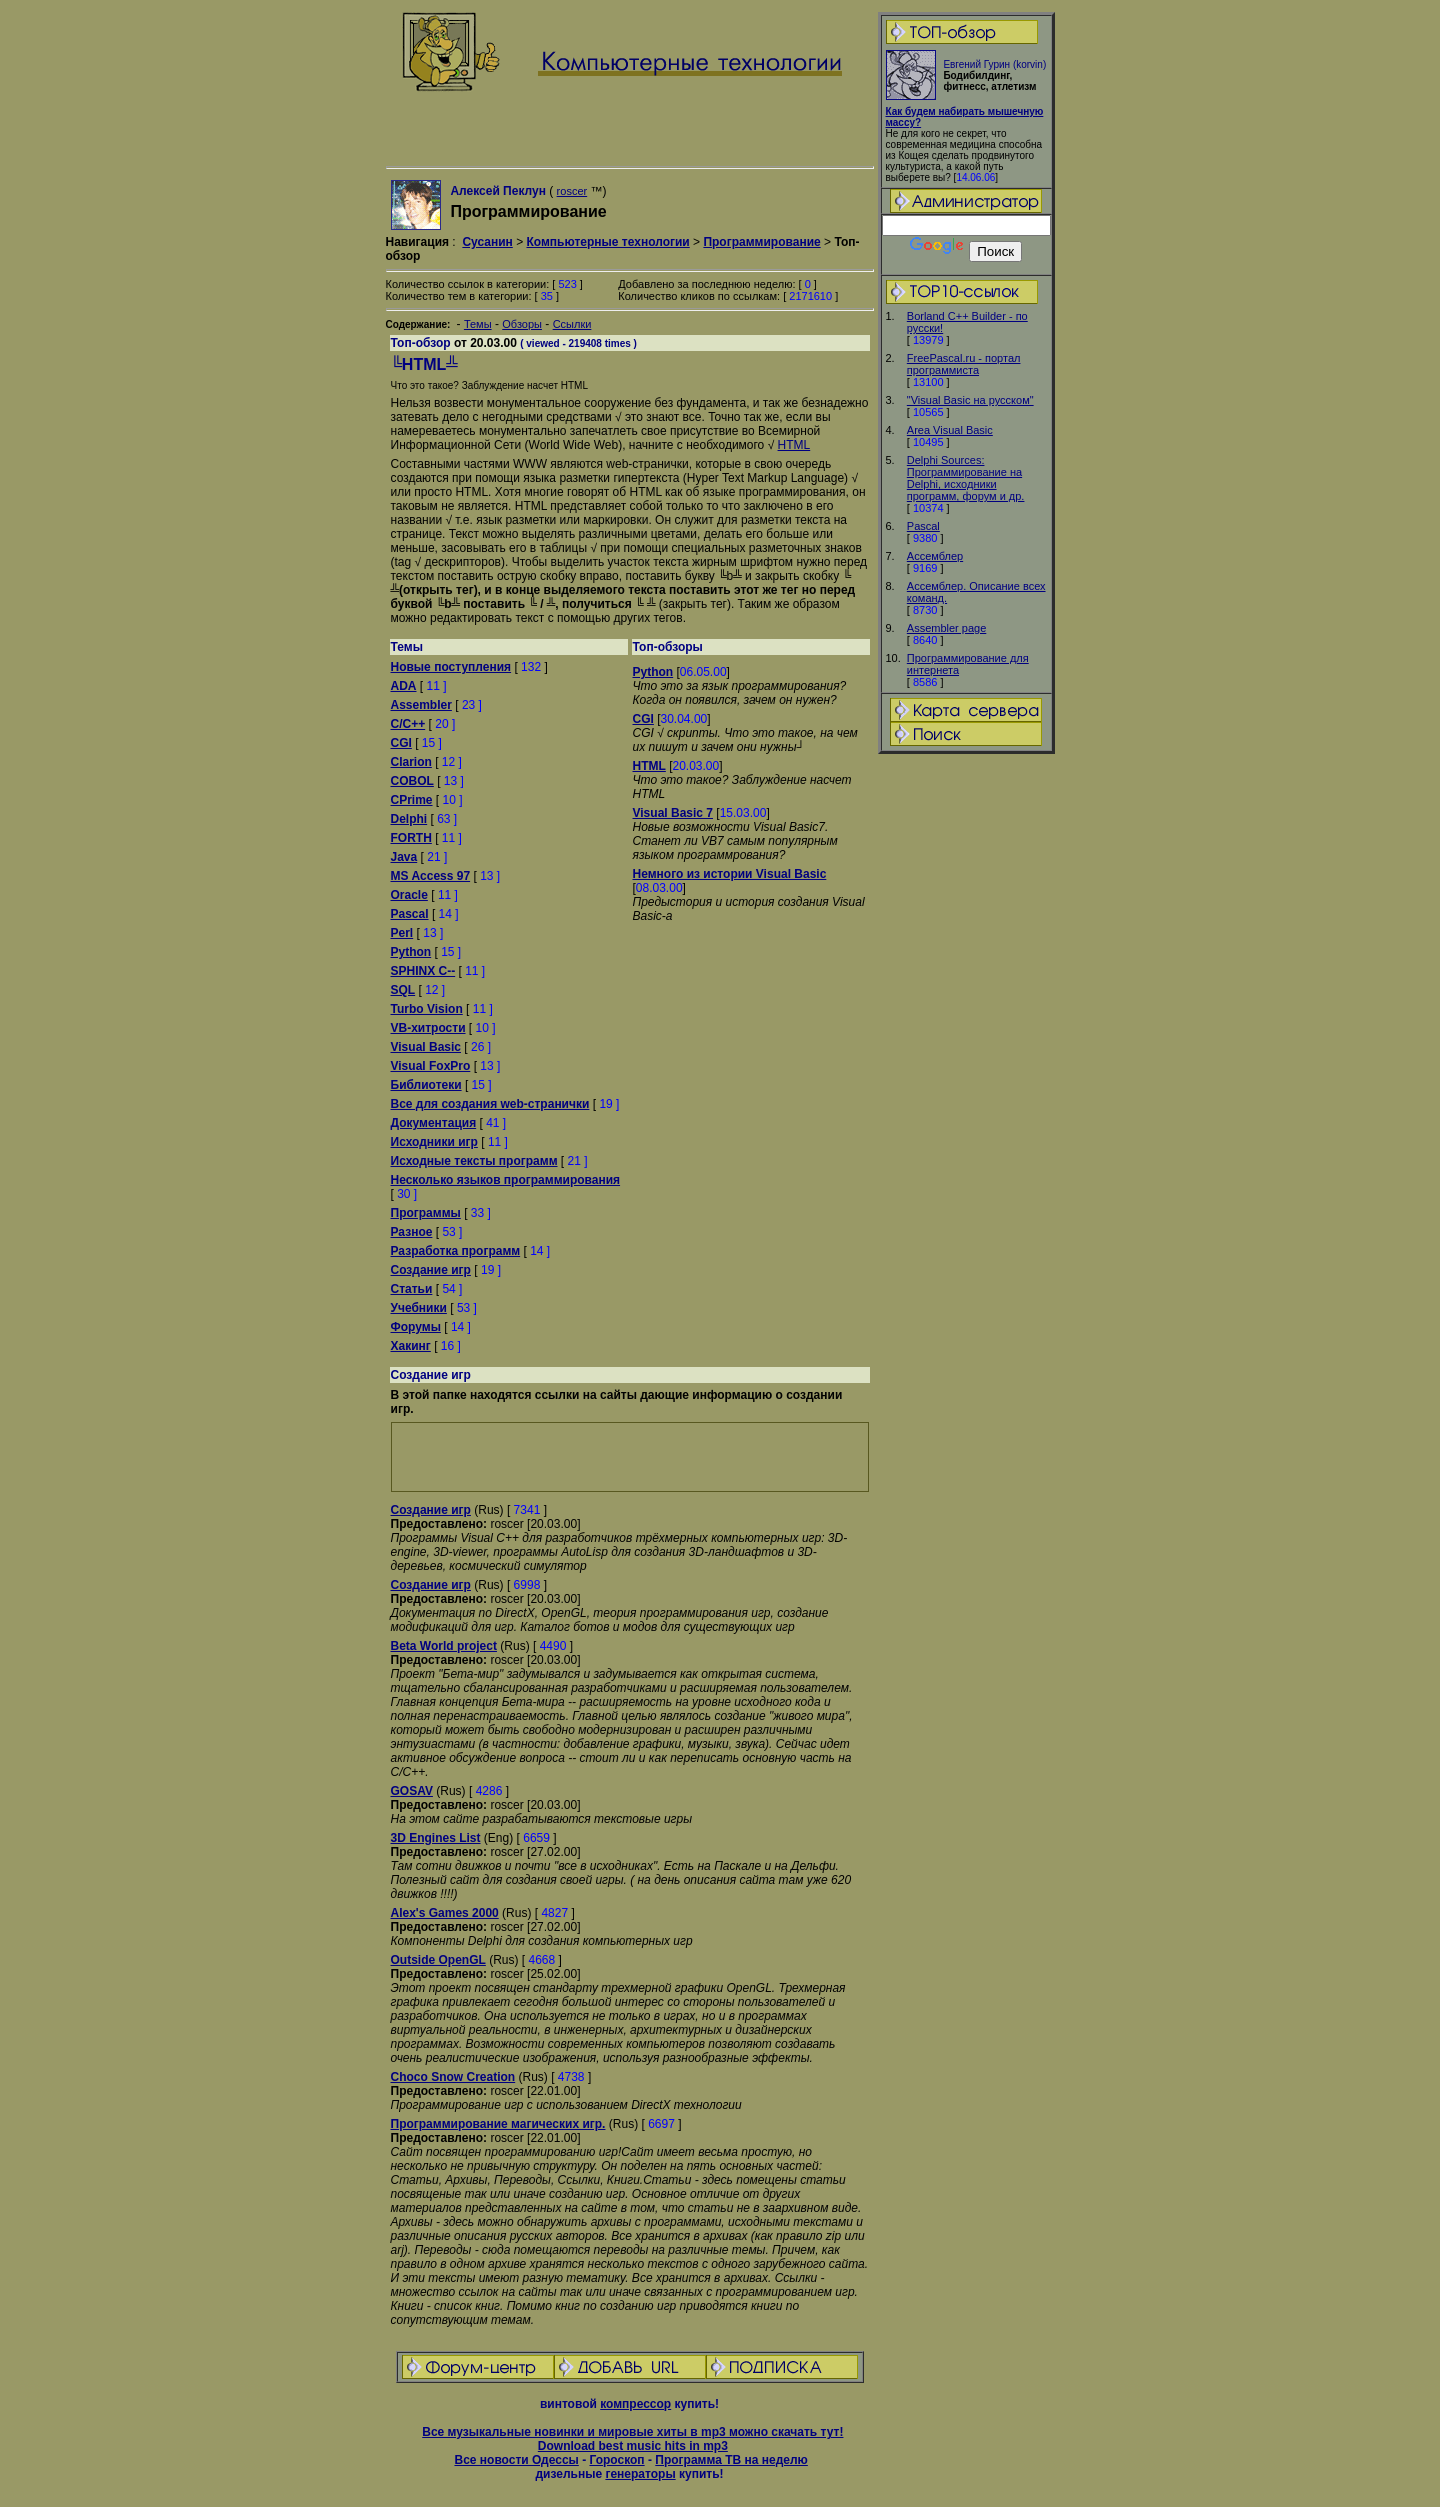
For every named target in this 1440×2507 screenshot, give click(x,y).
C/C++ (408, 724)
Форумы (416, 1327)
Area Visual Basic (950, 430)
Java (404, 857)
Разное (412, 1232)
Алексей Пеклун (498, 191)
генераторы (640, 2474)
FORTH (411, 838)
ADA (404, 686)
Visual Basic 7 (673, 813)
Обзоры (522, 324)
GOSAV (412, 1791)
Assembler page (947, 628)
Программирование (761, 242)
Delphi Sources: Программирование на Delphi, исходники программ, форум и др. (966, 478)
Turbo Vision (427, 1009)
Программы (426, 1213)
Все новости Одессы (516, 2460)
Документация (434, 1123)
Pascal (923, 526)
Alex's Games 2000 (445, 1913)
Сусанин (487, 242)
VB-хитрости (428, 1028)
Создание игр (431, 1270)
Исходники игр (434, 1142)
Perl (402, 933)
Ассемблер (935, 556)
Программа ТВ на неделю (731, 2460)
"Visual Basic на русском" (970, 400)
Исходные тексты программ (474, 1161)
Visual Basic (426, 1047)
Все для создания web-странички (490, 1104)
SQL (403, 990)
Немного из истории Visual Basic (730, 874)
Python (411, 952)
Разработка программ (456, 1251)
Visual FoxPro (431, 1066)
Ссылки (572, 324)
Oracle (409, 895)
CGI (401, 743)
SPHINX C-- (423, 971)
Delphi (409, 819)
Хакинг (411, 1346)
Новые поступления (451, 667)
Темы (478, 324)
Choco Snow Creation (453, 2077)
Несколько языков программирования (506, 1180)
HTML (794, 445)
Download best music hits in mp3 (633, 2446)
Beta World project (444, 1646)
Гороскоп (616, 2460)
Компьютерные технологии (607, 242)
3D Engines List (436, 1838)
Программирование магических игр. (498, 2124)
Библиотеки (426, 1085)
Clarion (411, 762)
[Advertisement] (966, 1071)
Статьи (412, 1289)
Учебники (419, 1308)
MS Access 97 (431, 876)
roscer (572, 191)
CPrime (412, 800)
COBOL (412, 781)
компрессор (635, 2404)
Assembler (421, 705)
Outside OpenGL (438, 1960)
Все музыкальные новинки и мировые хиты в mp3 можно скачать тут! (632, 2432)
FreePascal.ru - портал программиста (964, 364)
